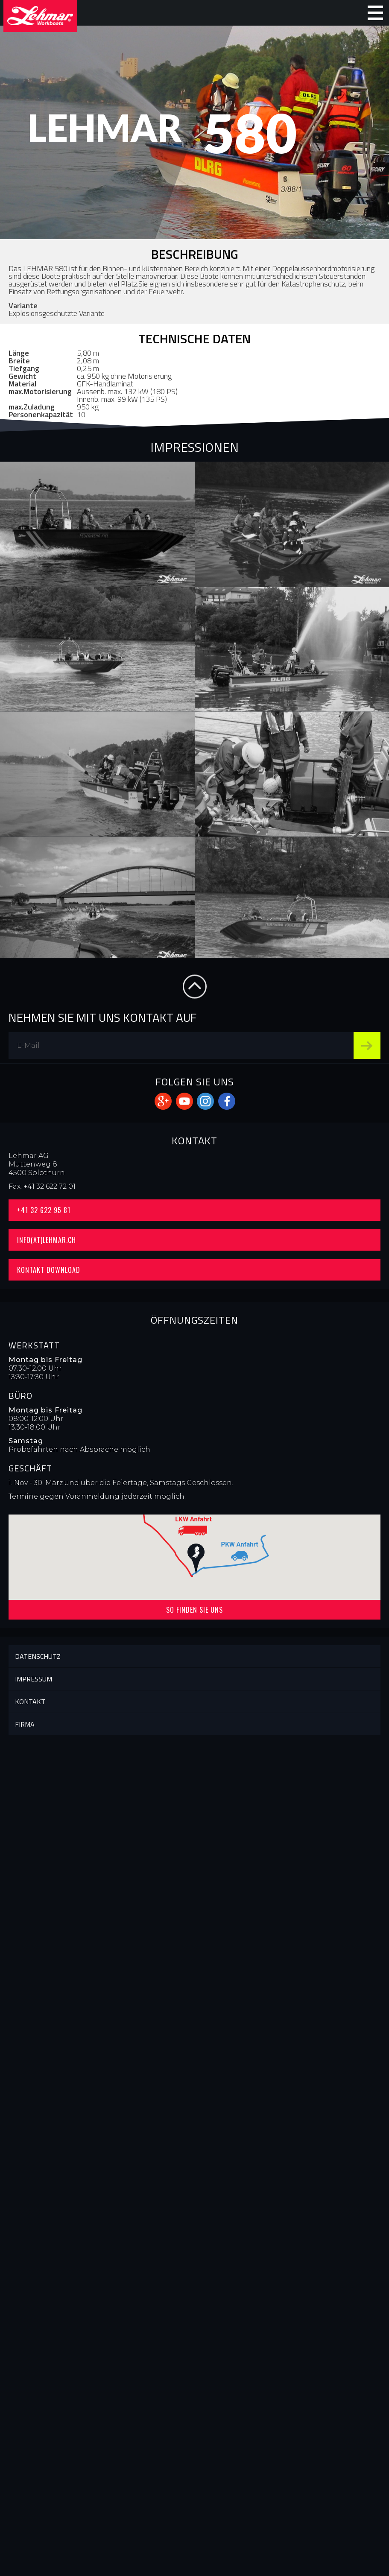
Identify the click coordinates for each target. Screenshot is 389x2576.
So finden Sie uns (194, 1610)
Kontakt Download (48, 1270)
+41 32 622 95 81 (43, 1210)
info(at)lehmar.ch (46, 1240)
